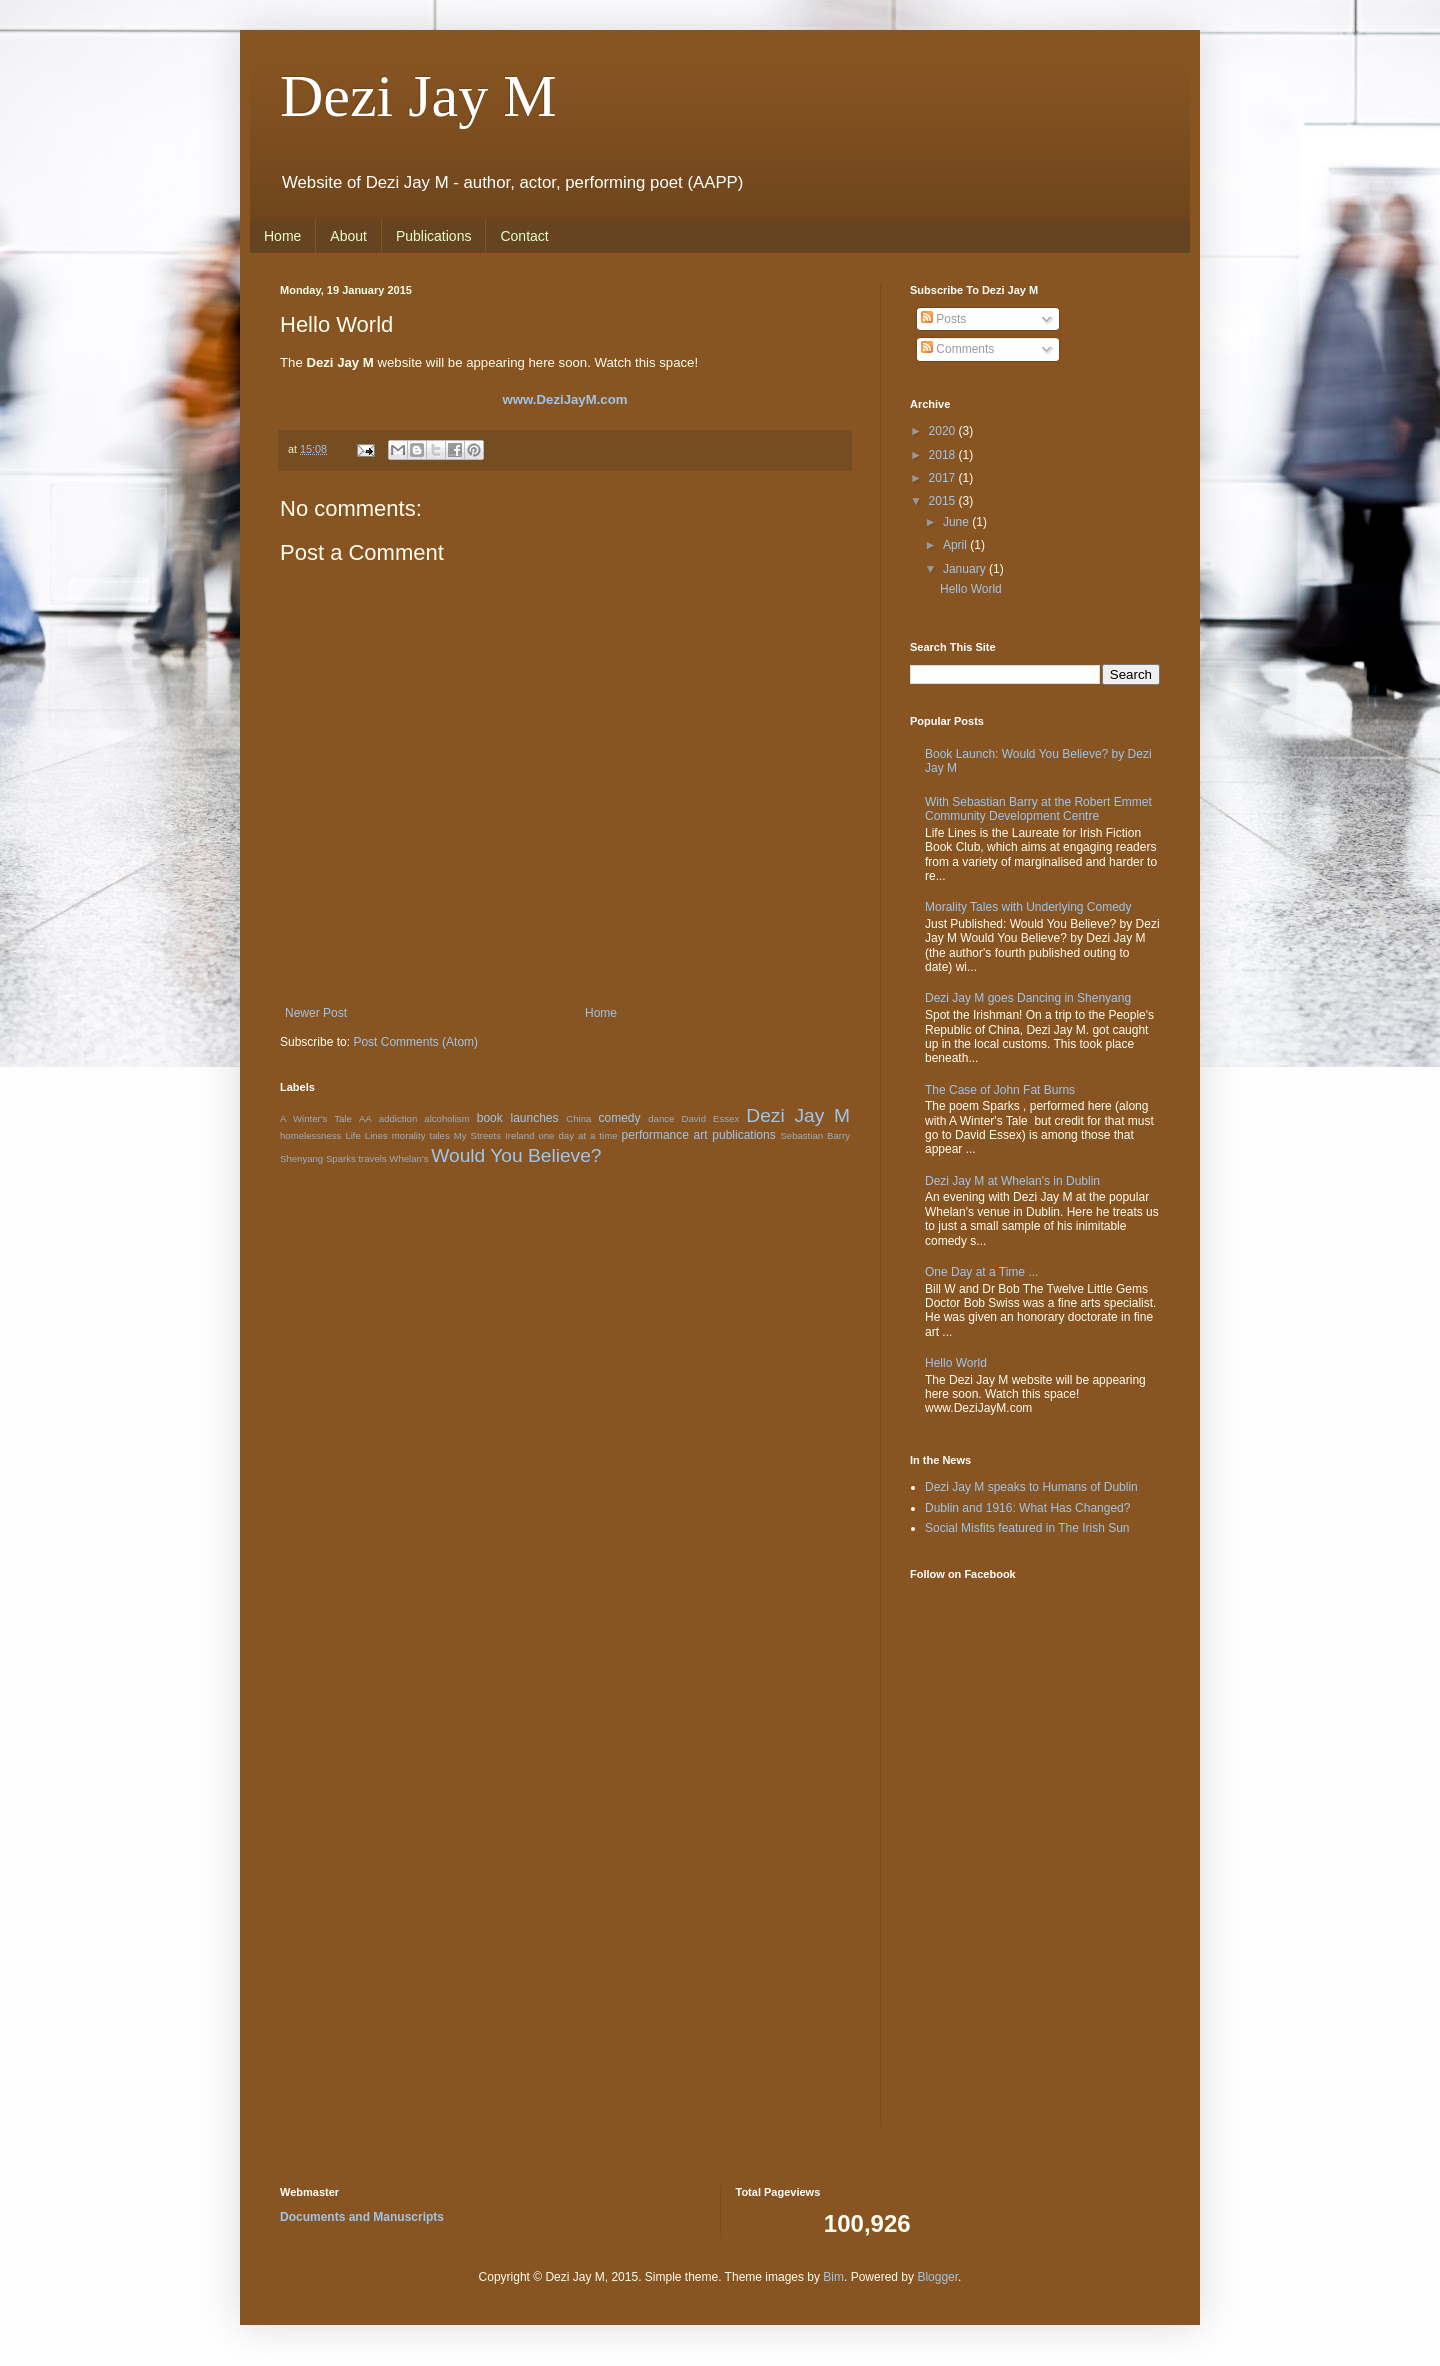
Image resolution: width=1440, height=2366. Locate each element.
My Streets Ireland (494, 1135)
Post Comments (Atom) (415, 1042)
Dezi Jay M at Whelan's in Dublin (1012, 1181)
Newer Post (316, 1013)
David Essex (710, 1118)
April (956, 545)
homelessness (310, 1135)
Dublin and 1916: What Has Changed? (1027, 1508)
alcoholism (446, 1118)
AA (365, 1118)
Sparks (341, 1158)
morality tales (421, 1135)
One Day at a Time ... (981, 1272)
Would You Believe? (516, 1155)
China (578, 1118)
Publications (434, 236)
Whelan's (408, 1158)
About (348, 236)
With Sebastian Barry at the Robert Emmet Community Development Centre (1038, 809)
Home (282, 236)
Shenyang (301, 1158)
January (966, 569)
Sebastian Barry (815, 1135)
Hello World (971, 589)
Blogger (937, 2277)
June (957, 522)
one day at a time (577, 1135)
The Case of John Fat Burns (1000, 1090)
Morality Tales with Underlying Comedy (1028, 907)
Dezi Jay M (418, 96)
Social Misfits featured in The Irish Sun (1027, 1528)
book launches (518, 1118)
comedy (619, 1118)
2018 (944, 455)
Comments (957, 349)
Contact (524, 236)
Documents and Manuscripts (362, 2217)
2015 (944, 501)
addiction (398, 1118)
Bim (833, 2277)
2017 (944, 478)
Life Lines (366, 1135)
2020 (944, 431)
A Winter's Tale (316, 1118)
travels (372, 1158)
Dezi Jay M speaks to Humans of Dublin (1031, 1487)
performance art (665, 1135)
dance (661, 1118)
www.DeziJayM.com (565, 399)
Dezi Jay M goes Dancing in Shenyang (1028, 998)
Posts (943, 319)
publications (743, 1135)
